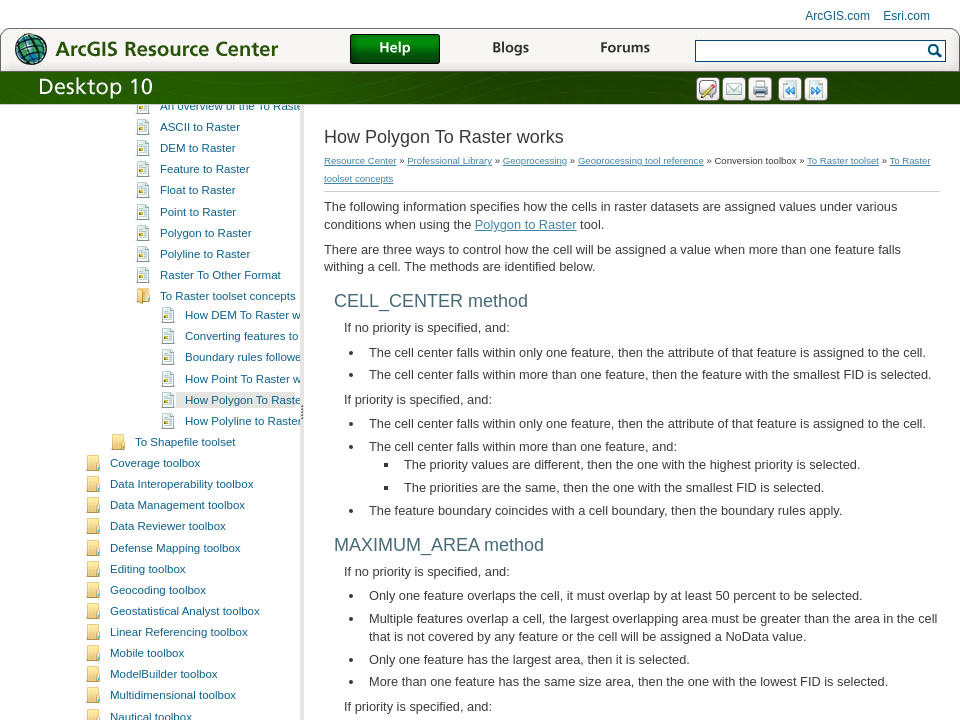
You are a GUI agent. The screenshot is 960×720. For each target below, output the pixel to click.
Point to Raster (198, 302)
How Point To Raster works (254, 469)
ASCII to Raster (200, 217)
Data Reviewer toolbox (168, 616)
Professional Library (449, 160)
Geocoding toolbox (158, 680)
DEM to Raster (198, 238)
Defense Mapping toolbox (175, 638)
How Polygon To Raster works (261, 490)
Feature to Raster (205, 259)
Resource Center (360, 160)
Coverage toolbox (155, 553)
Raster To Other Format (220, 365)
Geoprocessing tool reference (641, 160)
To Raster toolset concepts (228, 386)
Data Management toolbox (177, 595)
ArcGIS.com (837, 16)
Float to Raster (198, 280)
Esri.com (906, 16)
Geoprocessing (535, 160)
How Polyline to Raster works (260, 511)
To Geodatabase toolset (196, 135)
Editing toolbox (148, 659)
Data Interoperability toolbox (181, 574)
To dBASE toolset (180, 113)
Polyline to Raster (205, 344)
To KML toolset (173, 156)
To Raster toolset (178, 177)
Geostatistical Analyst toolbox (185, 701)
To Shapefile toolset (185, 532)
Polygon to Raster (206, 323)
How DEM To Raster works (253, 405)
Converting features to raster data (271, 426)
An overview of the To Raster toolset (252, 196)
